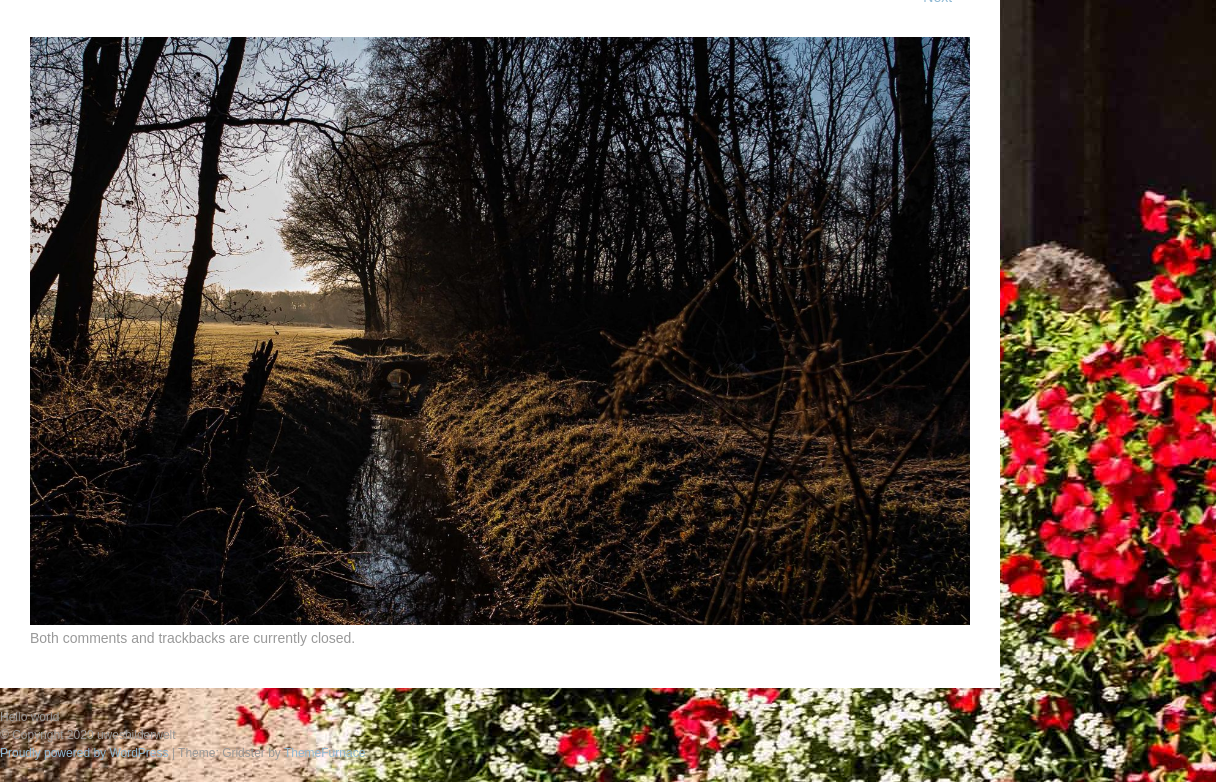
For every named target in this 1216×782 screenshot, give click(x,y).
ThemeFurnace (324, 753)
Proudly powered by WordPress (84, 753)
